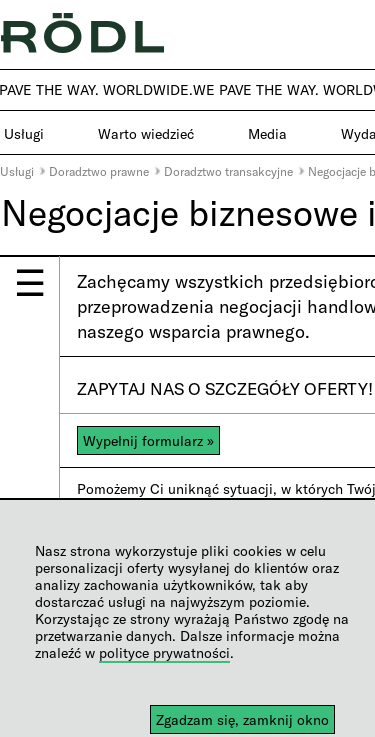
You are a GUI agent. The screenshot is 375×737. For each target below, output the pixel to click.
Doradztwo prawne (99, 171)
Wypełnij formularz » (148, 440)
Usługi (17, 171)
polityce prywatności (164, 652)
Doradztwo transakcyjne (228, 171)
